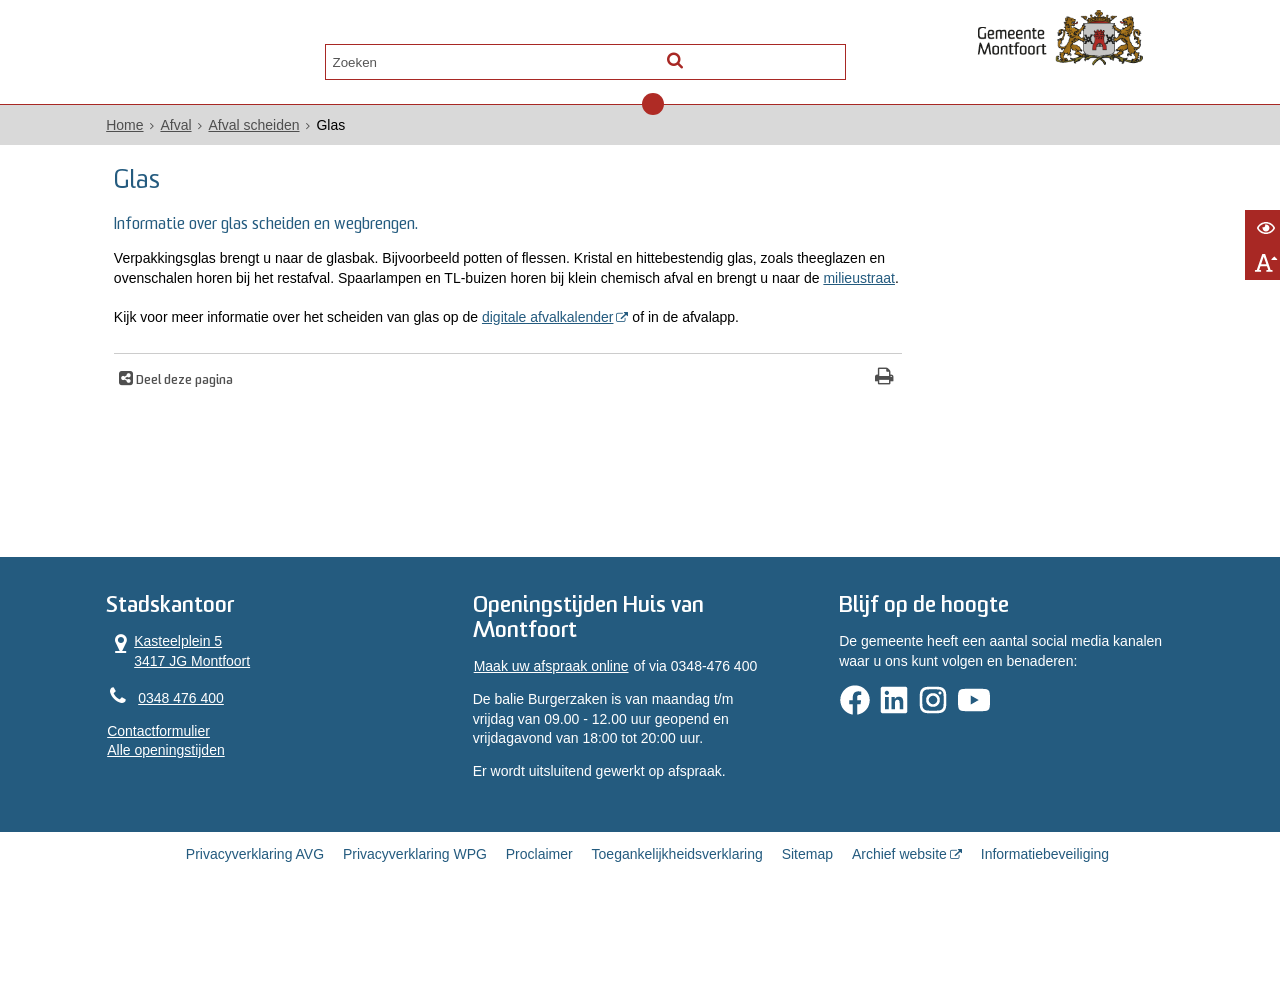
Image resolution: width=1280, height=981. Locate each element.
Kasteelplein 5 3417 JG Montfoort (212, 702)
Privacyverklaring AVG (255, 913)
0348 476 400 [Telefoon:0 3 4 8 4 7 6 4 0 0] (215, 750)
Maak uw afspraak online (561, 721)
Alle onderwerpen (222, 56)
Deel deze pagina (220, 427)
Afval (209, 131)
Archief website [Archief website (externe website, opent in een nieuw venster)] (899, 913)
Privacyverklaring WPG (415, 913)
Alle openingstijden (200, 803)
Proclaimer (539, 913)
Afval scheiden (287, 131)
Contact (352, 56)
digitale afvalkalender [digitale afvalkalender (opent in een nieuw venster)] (585, 342)
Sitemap (807, 913)
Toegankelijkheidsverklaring (677, 913)
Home (158, 131)
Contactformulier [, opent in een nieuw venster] (192, 784)
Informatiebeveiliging (1045, 913)
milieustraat (545, 303)
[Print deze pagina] (740, 424)
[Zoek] (812, 55)
